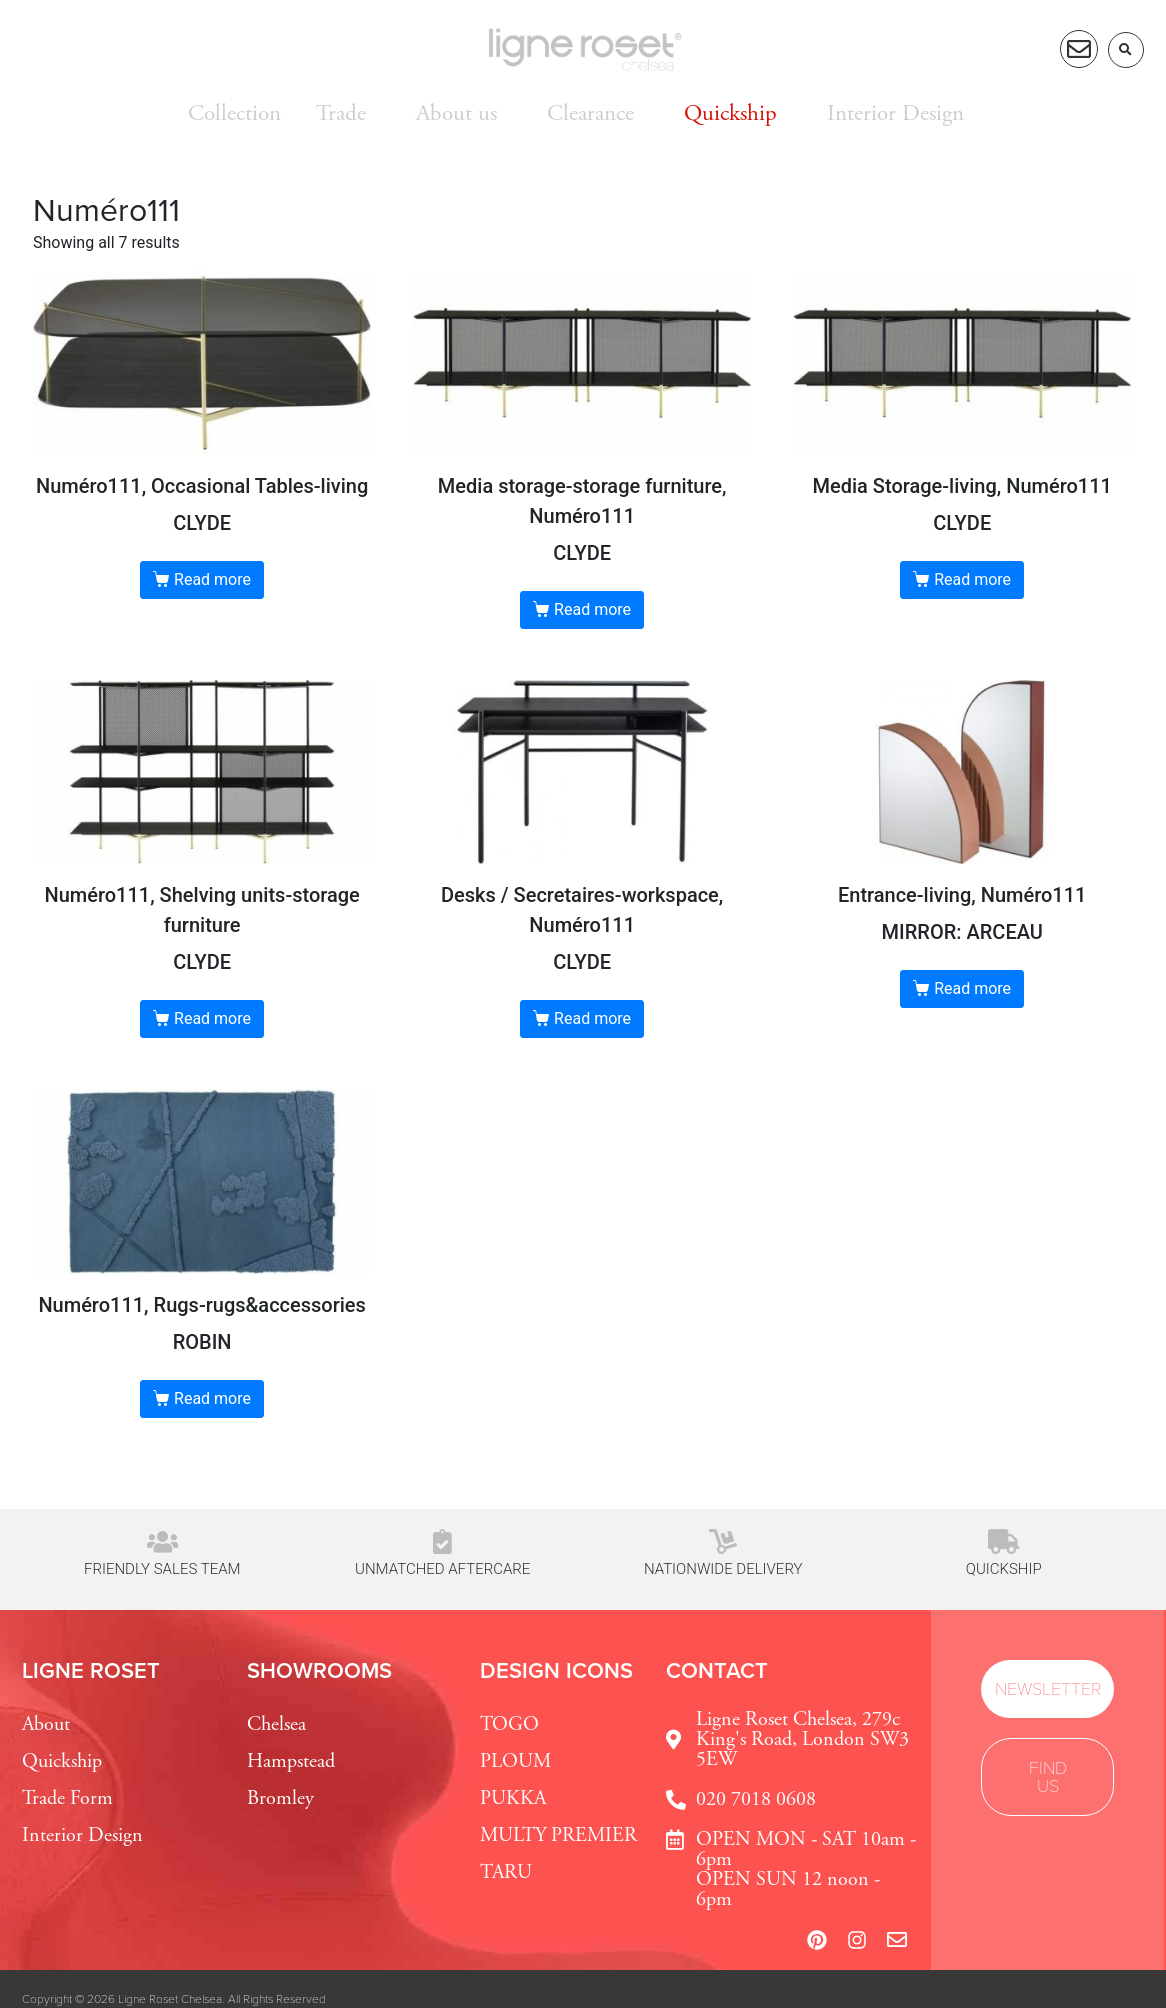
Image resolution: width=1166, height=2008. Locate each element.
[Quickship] (1003, 1541)
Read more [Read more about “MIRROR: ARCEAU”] (972, 988)
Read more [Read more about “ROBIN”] (212, 1398)
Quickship (1004, 1569)
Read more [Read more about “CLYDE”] (212, 579)
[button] (1126, 50)
